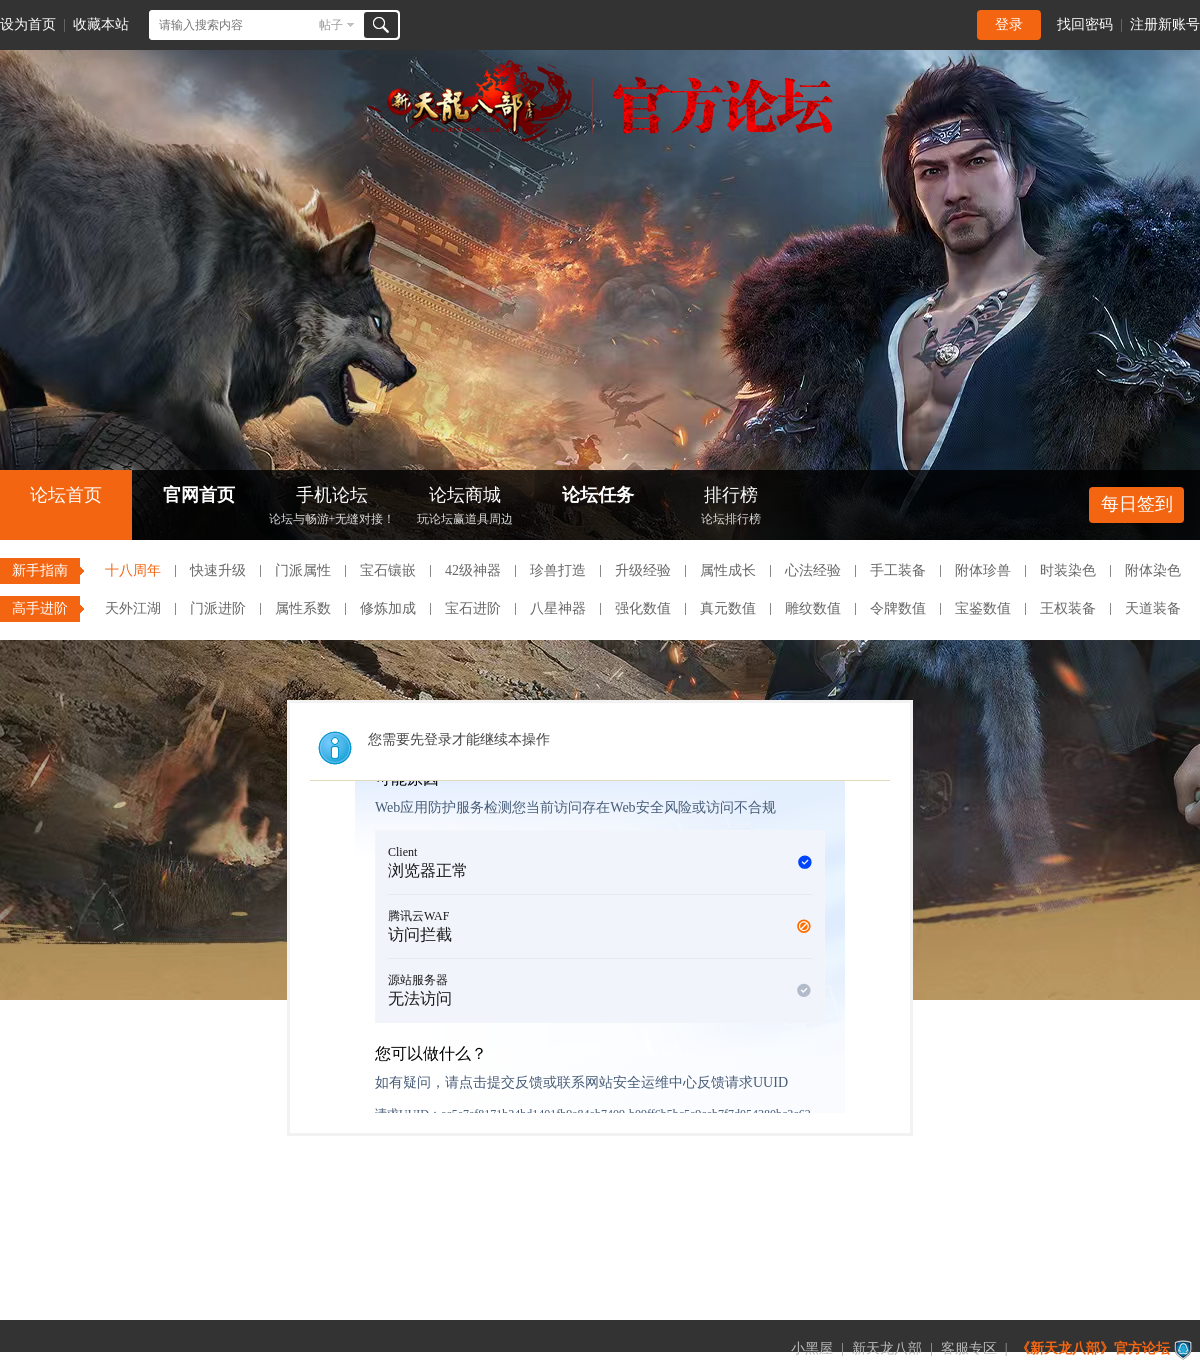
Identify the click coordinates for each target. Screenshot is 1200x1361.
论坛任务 (598, 495)
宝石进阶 (473, 608)
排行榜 (731, 507)
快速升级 (218, 570)
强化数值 (643, 608)
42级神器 (473, 570)
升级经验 (643, 570)
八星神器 (558, 608)
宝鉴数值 (983, 608)
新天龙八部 (887, 1348)
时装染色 (1068, 570)
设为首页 (28, 24)
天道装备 (1153, 608)
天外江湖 (133, 608)
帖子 (331, 25)
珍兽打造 (558, 570)
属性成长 (728, 570)
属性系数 (303, 608)
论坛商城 (465, 507)
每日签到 (1137, 504)
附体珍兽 (983, 570)
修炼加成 (388, 608)
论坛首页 (66, 495)
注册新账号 (1165, 24)
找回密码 (1085, 24)
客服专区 (969, 1348)
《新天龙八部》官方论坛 (1093, 1348)
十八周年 (133, 570)
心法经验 (813, 570)
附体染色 (1153, 570)
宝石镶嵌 (388, 570)
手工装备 (898, 570)
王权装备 (1068, 608)
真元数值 (728, 608)
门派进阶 (218, 608)
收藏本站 (101, 24)
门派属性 (303, 570)
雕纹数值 (813, 608)
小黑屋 (812, 1348)
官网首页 (199, 495)
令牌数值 (898, 608)
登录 (1009, 24)
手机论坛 (332, 507)
